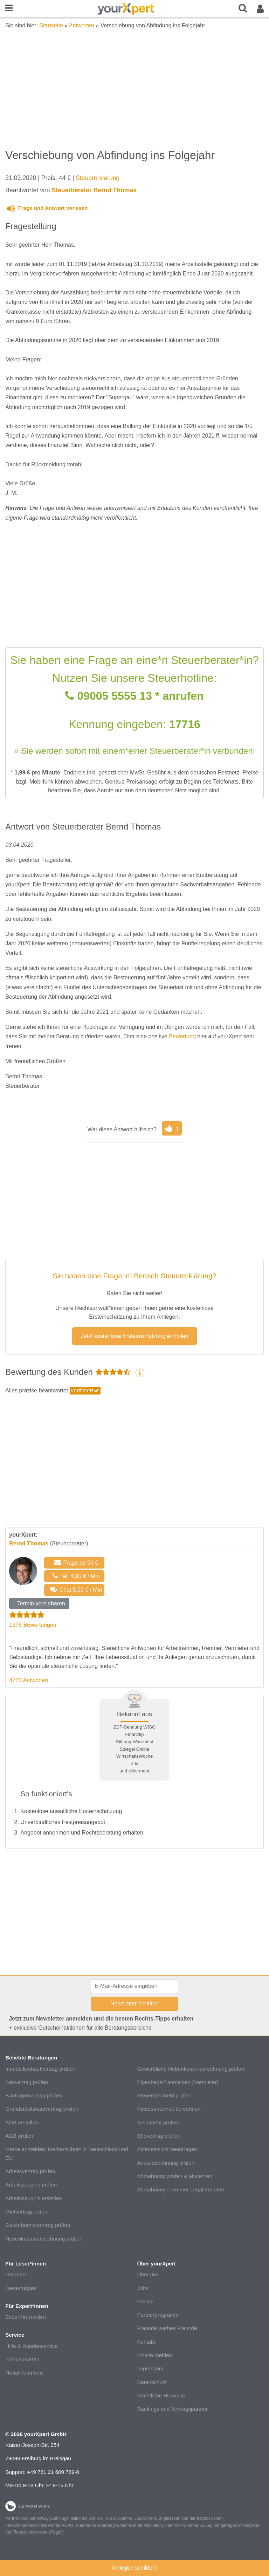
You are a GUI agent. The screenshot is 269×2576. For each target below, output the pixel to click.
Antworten (81, 25)
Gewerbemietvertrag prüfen (37, 2225)
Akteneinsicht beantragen (167, 2149)
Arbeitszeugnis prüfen (31, 2185)
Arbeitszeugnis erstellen (33, 2198)
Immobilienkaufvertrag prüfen (39, 2069)
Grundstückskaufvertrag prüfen (41, 2109)
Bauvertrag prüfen (26, 2082)
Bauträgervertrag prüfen (33, 2095)
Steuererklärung (97, 177)
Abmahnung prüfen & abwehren (174, 2176)
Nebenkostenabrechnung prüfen (43, 2239)
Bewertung (182, 1036)
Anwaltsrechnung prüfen (165, 2163)
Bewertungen (21, 2288)
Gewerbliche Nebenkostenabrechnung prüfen (190, 2069)
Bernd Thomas (28, 1543)
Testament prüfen (157, 2122)
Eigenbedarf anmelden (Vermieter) (177, 2082)
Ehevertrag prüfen (158, 2136)
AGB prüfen (19, 2136)
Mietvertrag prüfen (26, 2212)
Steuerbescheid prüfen (164, 2095)
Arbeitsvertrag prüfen (30, 2171)
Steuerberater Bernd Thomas (93, 190)
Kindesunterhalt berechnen (169, 2109)
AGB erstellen (21, 2122)
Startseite (51, 25)
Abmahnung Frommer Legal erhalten (180, 2189)
